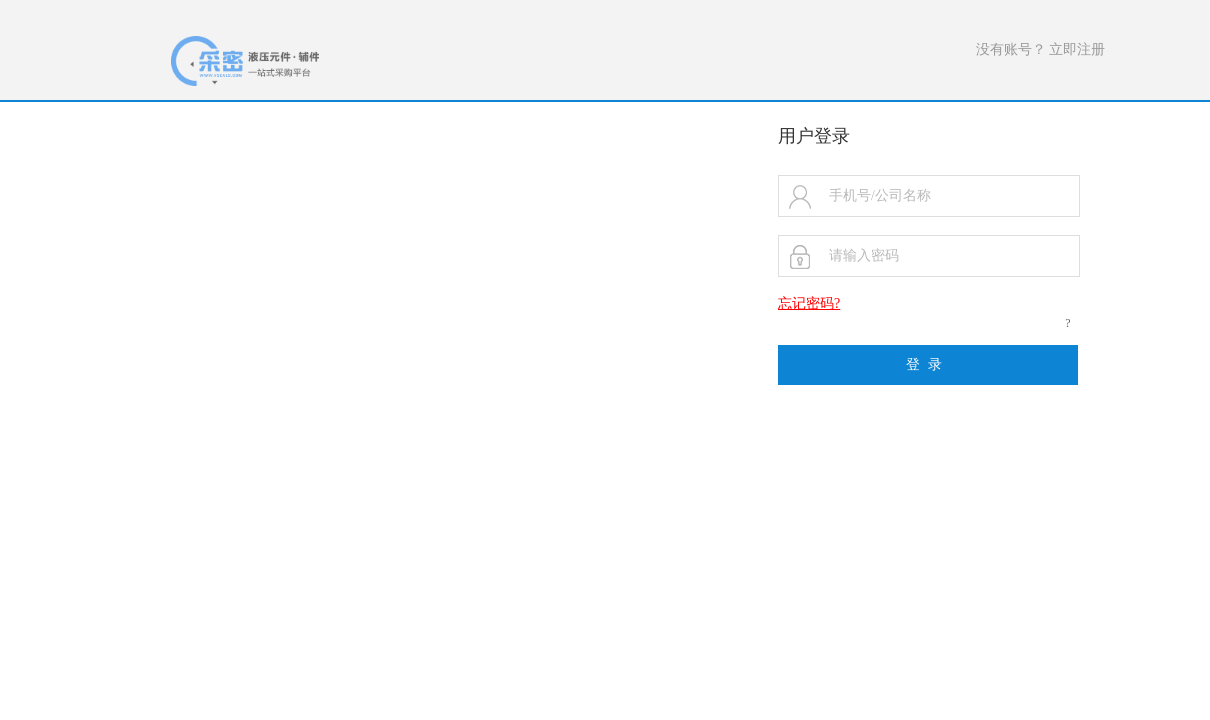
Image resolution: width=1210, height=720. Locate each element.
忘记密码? (809, 303)
